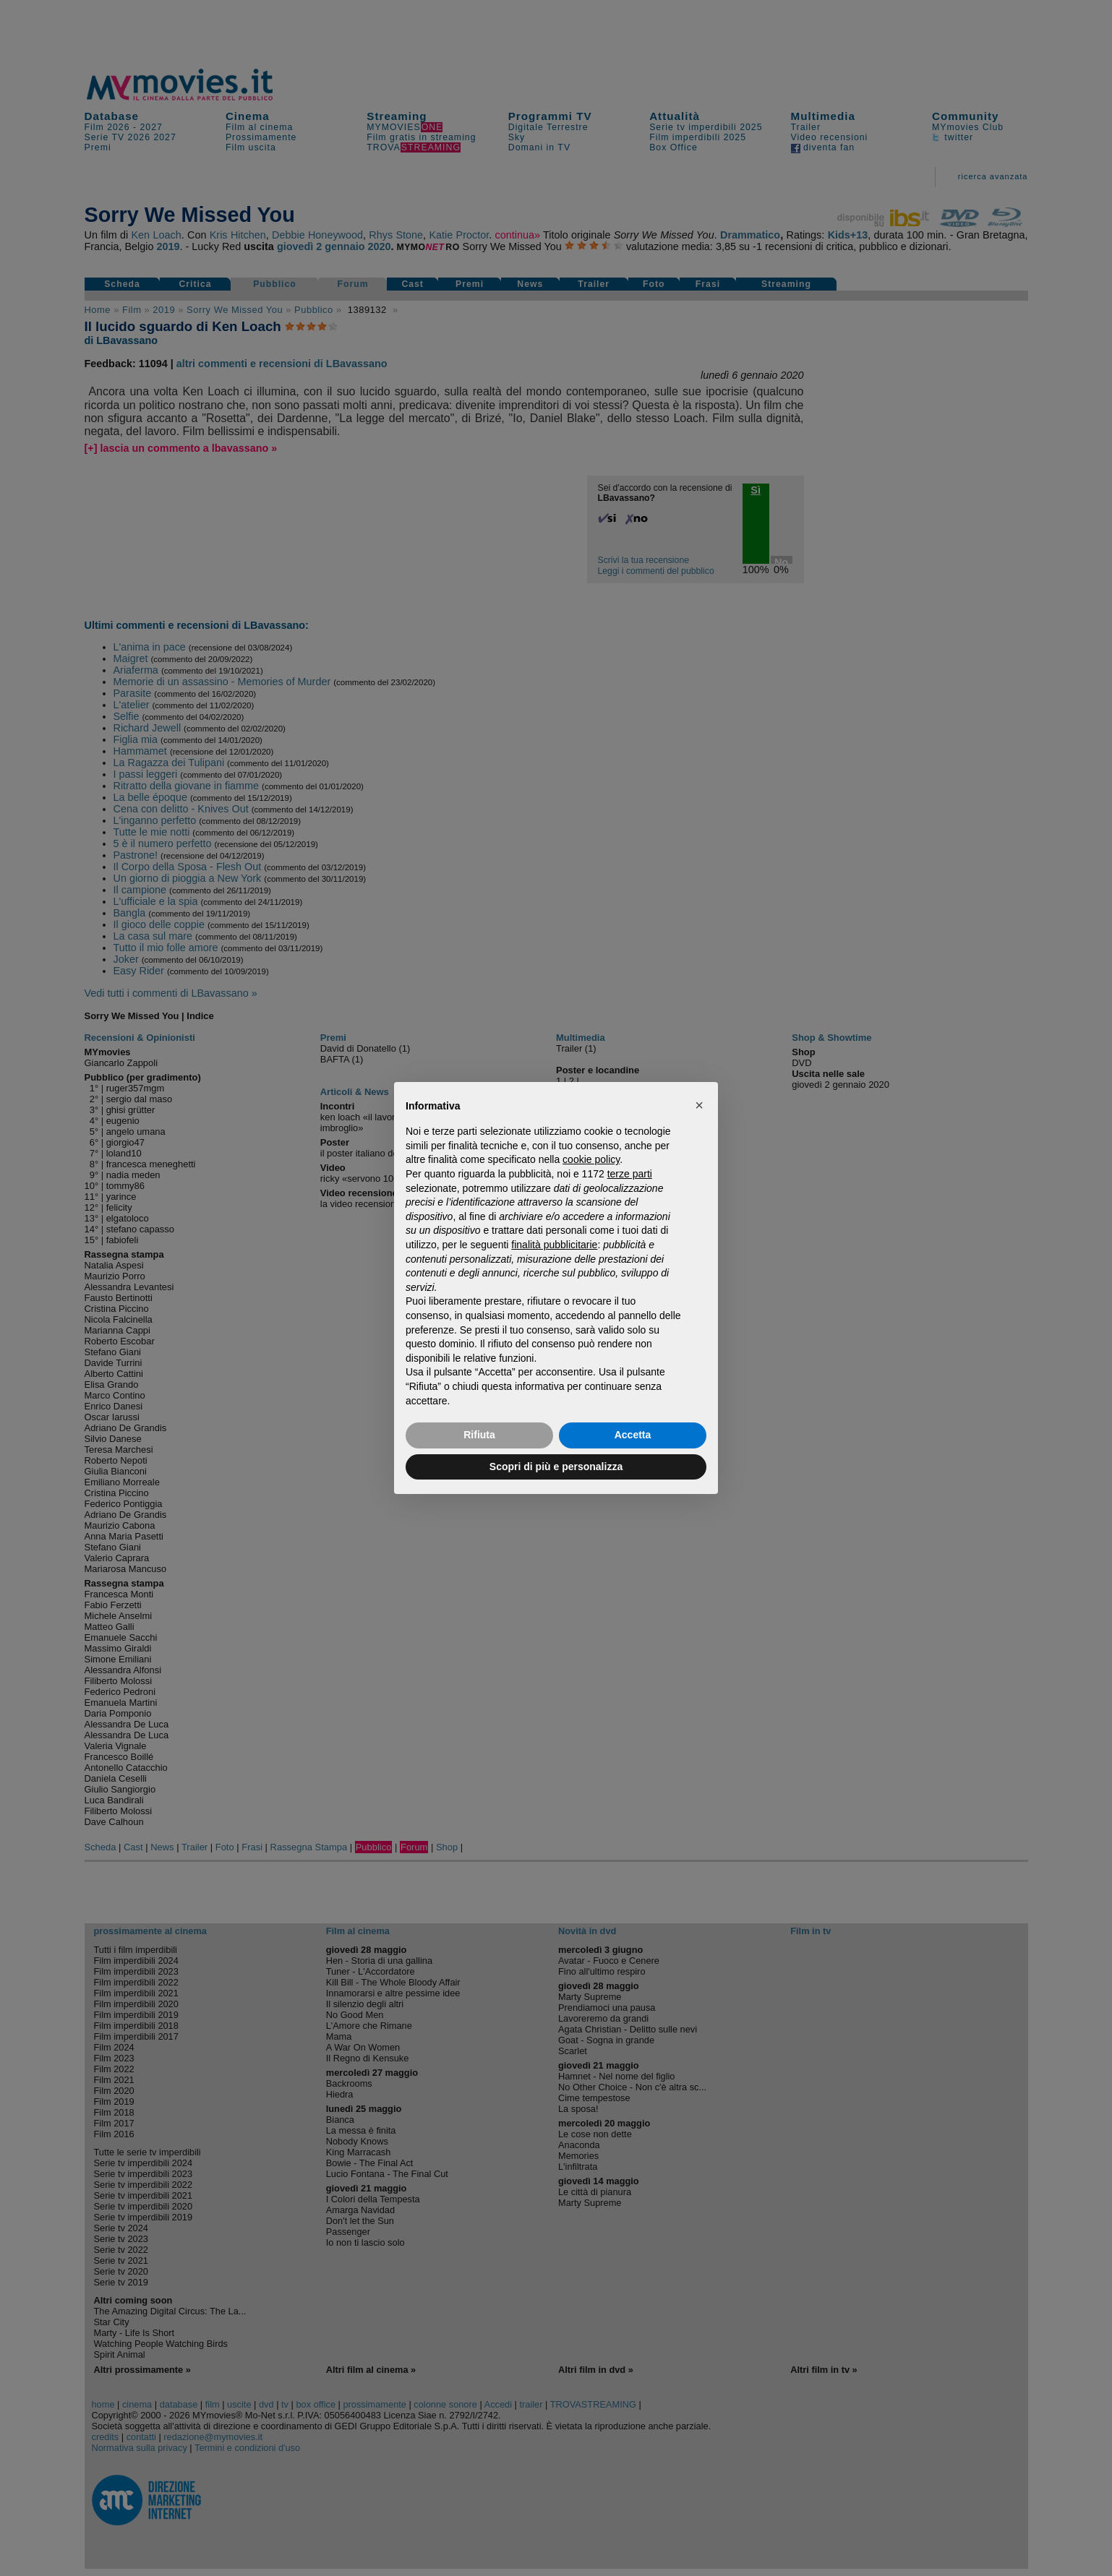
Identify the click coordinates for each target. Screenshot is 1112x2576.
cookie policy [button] (591, 1159)
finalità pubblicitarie (554, 1244)
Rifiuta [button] (479, 1435)
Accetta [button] (633, 1435)
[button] (699, 1105)
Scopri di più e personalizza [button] (556, 1466)
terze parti (629, 1174)
